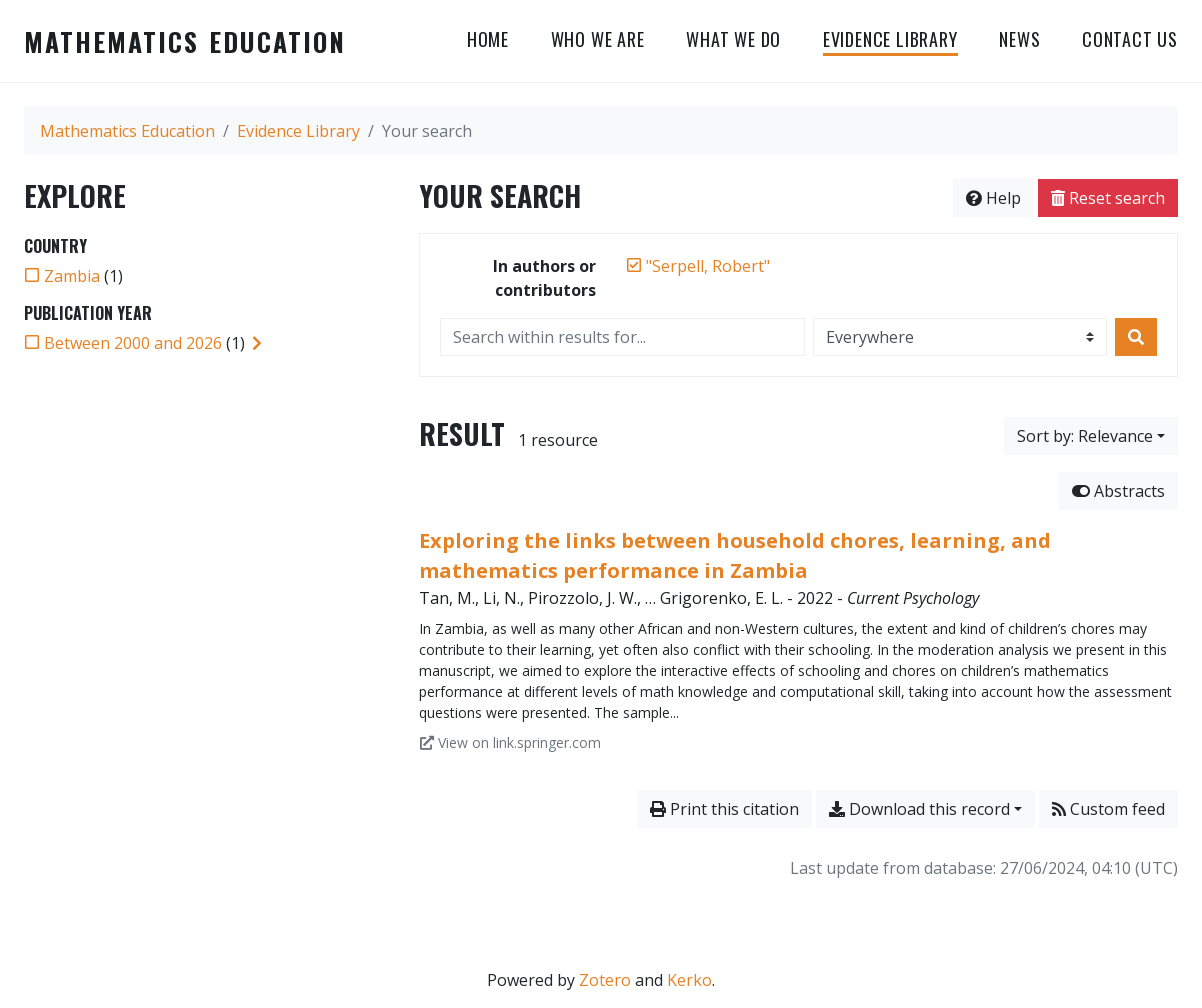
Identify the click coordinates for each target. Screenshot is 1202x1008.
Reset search (1108, 198)
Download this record (919, 809)
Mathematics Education (185, 41)
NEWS (1019, 39)
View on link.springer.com (510, 742)
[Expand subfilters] (257, 343)
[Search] (1136, 337)
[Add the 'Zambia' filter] (72, 276)
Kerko (689, 980)
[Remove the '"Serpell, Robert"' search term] (708, 266)
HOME (488, 39)
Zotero (605, 980)
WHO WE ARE (598, 39)
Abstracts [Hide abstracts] (1118, 491)
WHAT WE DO (733, 39)
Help (993, 198)
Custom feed (1108, 809)
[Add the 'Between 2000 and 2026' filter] (133, 343)
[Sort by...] (1091, 436)
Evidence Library (890, 39)
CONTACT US (1130, 39)
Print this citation (724, 809)
